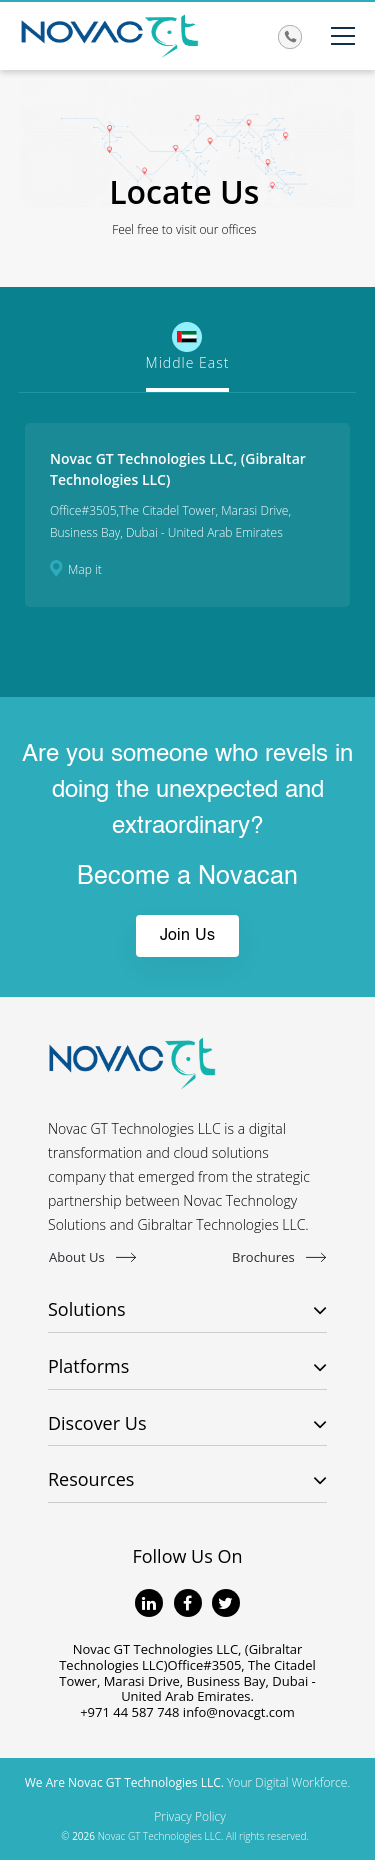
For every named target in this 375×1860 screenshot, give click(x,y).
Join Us (187, 936)
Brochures (279, 1256)
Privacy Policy (189, 1816)
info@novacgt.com (239, 1712)
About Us (92, 1256)
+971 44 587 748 (129, 1712)
